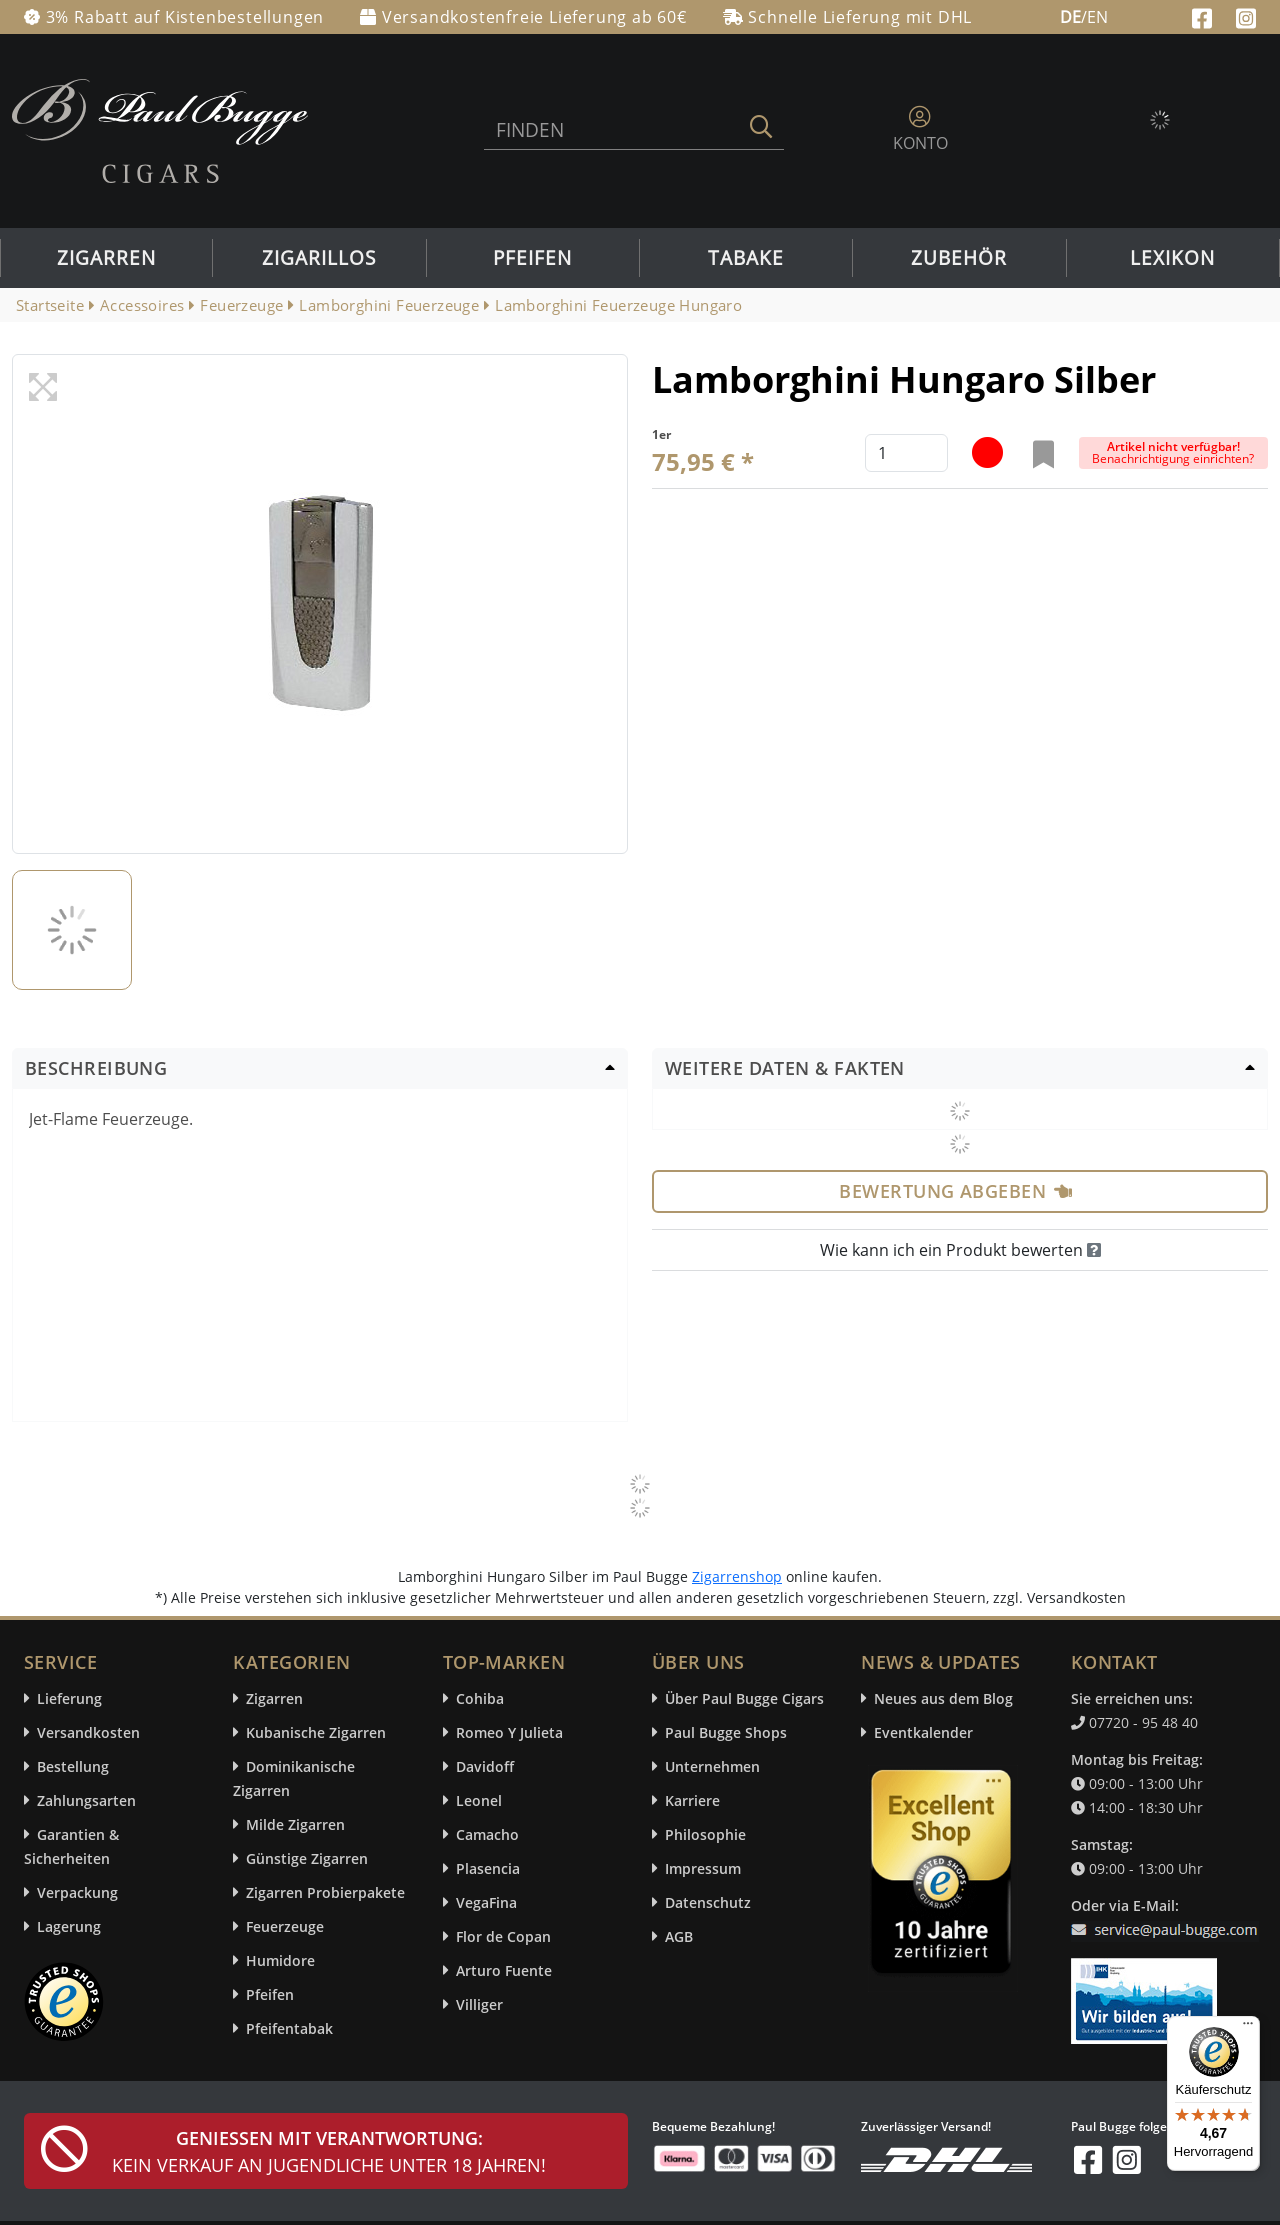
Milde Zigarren (295, 1824)
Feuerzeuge (285, 1926)
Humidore (280, 1960)
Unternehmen (712, 1766)
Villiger (479, 2004)
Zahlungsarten (86, 1800)
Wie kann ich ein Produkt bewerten (960, 1250)
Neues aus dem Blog (943, 1698)
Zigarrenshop (737, 1576)
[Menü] (1248, 2028)
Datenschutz (708, 1902)
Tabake (746, 258)
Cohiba (480, 1698)
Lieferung (69, 1698)
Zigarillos (319, 258)
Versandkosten (88, 1732)
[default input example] (906, 453)
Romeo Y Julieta (509, 1732)
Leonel (479, 1800)
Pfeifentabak (289, 2028)
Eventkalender (923, 1732)
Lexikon (1172, 258)
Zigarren (106, 258)
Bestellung (73, 1766)
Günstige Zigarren (307, 1858)
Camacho (487, 1834)
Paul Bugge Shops (726, 1732)
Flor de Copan (503, 1936)
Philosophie (705, 1834)
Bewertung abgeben (955, 1191)
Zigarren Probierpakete (325, 1892)
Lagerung (69, 1926)
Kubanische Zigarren (316, 1732)
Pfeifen (532, 258)
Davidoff (485, 1766)
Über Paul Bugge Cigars (744, 1698)
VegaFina (486, 1902)
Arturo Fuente (504, 1970)
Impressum (703, 1868)
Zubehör (959, 258)
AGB (679, 1936)
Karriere (692, 1800)
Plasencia (488, 1868)
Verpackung (77, 1892)
